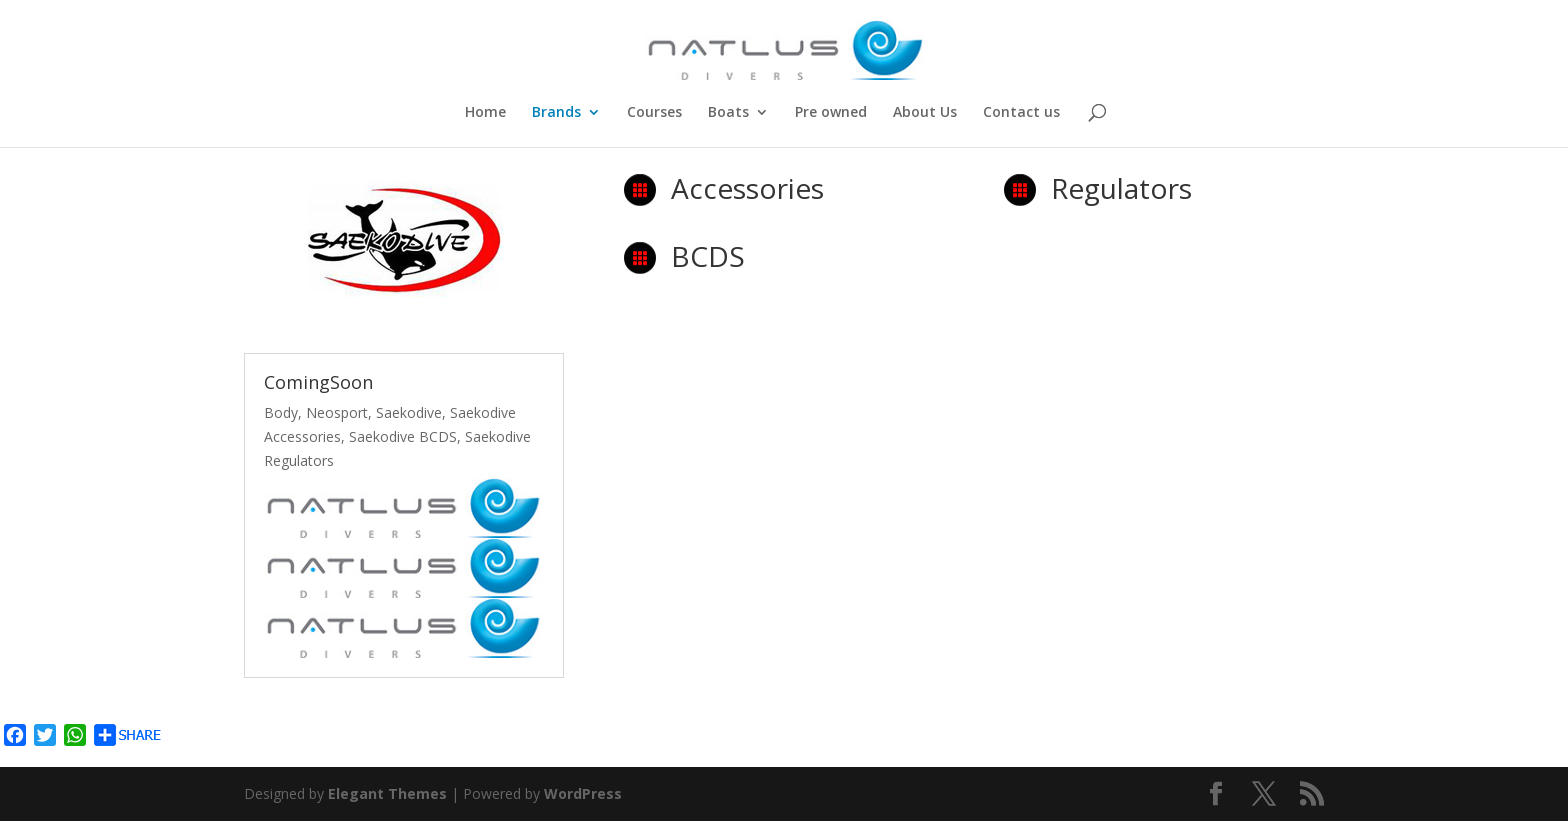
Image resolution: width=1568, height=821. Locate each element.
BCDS (708, 256)
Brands (556, 113)
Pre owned (831, 113)
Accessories (747, 188)
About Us (925, 113)
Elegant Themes (387, 793)
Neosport (337, 412)
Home (485, 113)
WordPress (583, 793)
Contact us (1021, 113)
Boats (728, 113)
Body (281, 412)
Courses (654, 113)
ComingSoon (318, 382)
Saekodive (409, 412)
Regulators (1121, 188)
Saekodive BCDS (403, 436)
